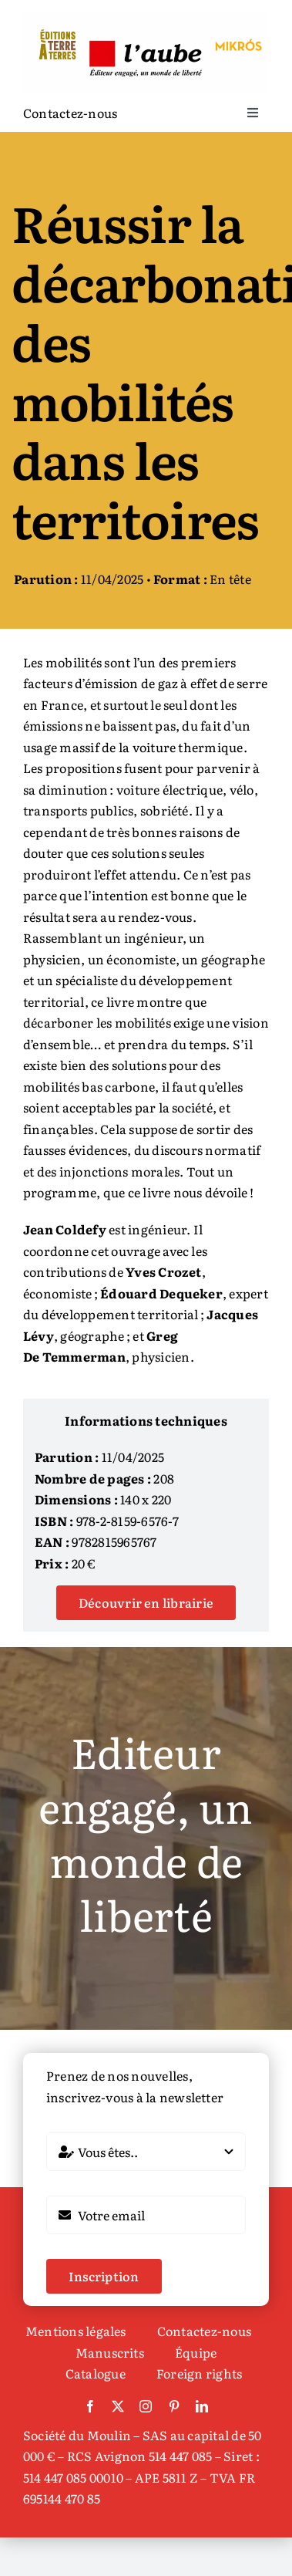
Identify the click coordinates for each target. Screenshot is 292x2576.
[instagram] (145, 2406)
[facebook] (90, 2406)
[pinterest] (174, 2406)
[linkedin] (202, 2406)
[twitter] (118, 2406)
